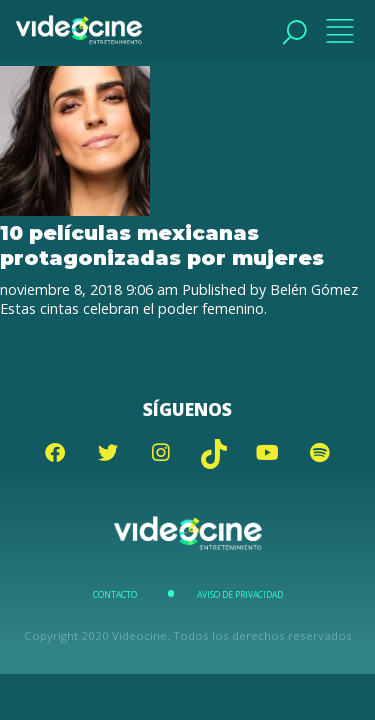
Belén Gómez (314, 289)
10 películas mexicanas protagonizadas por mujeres (162, 245)
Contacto (115, 595)
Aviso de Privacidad (240, 595)
